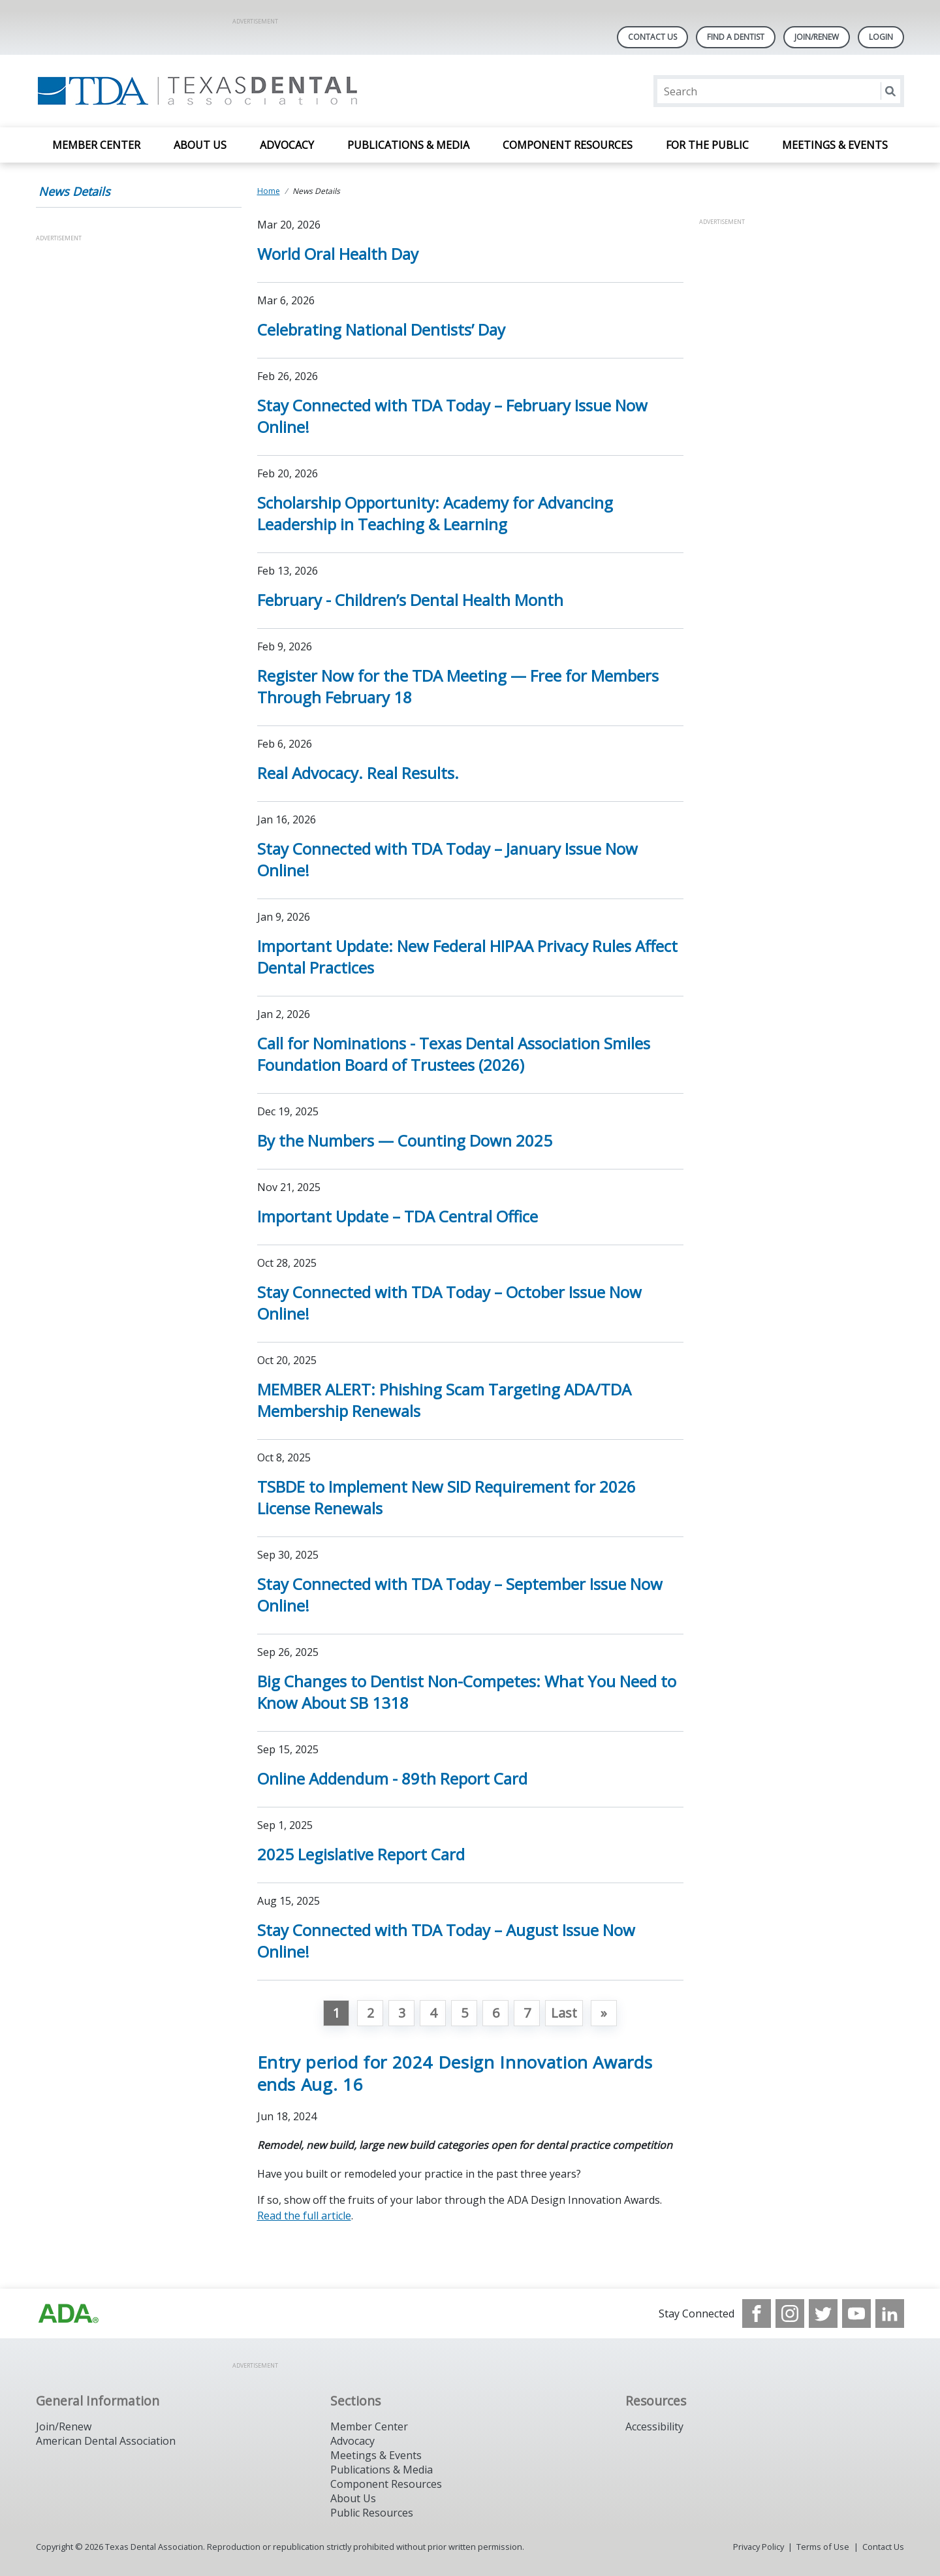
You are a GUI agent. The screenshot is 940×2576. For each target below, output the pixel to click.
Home (268, 191)
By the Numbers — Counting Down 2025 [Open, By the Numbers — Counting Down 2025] (404, 1140)
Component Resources (568, 145)
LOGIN (881, 36)
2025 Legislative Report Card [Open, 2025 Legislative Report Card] (361, 1854)
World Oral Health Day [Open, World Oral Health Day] (337, 253)
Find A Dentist (735, 36)
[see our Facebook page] (756, 2313)
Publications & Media (408, 145)
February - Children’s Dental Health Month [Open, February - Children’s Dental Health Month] (410, 600)
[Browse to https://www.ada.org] (68, 2313)
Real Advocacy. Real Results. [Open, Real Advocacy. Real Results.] (358, 773)
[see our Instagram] (790, 2313)
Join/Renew (816, 36)
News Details (74, 191)
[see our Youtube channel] (856, 2313)
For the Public (707, 145)
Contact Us (652, 36)
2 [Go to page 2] (370, 2013)
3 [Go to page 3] (401, 2013)
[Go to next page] (604, 2013)
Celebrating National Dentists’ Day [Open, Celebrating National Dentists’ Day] (381, 329)
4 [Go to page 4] (433, 2013)
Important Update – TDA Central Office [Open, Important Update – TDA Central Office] (397, 1216)
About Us (200, 145)
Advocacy (287, 145)
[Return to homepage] (204, 91)
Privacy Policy (758, 2546)
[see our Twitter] (823, 2313)
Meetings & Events (835, 145)
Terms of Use (822, 2546)
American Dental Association (106, 2441)
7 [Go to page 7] (527, 2013)
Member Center (96, 145)
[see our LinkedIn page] (889, 2313)
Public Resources (371, 2512)
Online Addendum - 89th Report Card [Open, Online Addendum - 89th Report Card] (392, 1778)
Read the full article (304, 2215)
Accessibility (654, 2426)
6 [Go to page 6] (495, 2013)
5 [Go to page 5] (464, 2013)
